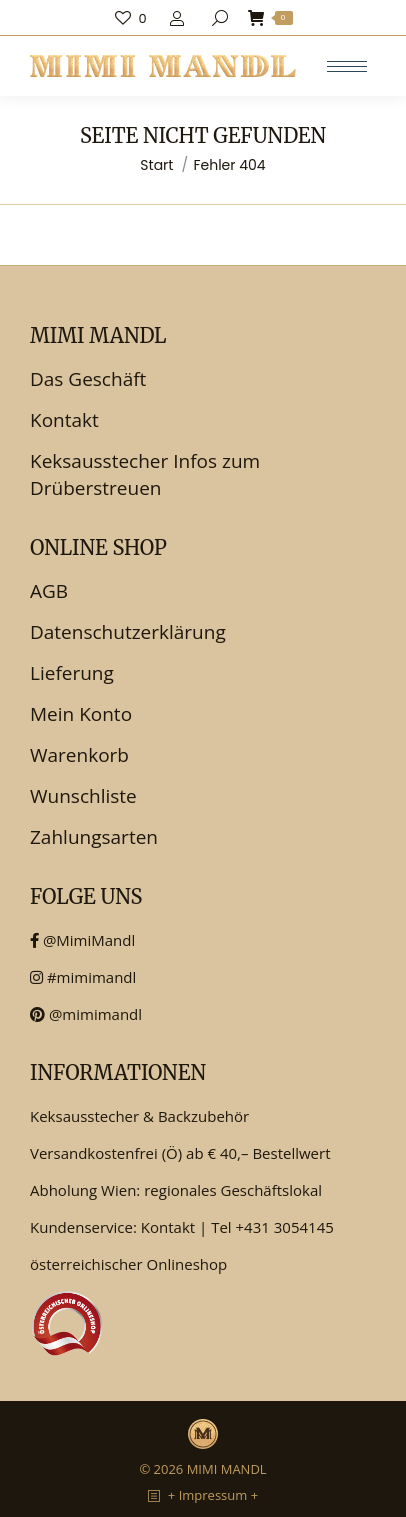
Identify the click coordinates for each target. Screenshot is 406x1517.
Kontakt (64, 420)
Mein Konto (81, 714)
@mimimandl (86, 1014)
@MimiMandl (82, 940)
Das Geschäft (88, 379)
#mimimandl (83, 977)
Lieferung (72, 673)
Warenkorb (79, 755)
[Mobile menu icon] (347, 66)
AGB (49, 591)
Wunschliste (83, 796)
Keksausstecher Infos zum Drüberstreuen (145, 474)
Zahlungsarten (94, 837)
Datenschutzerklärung (128, 632)
